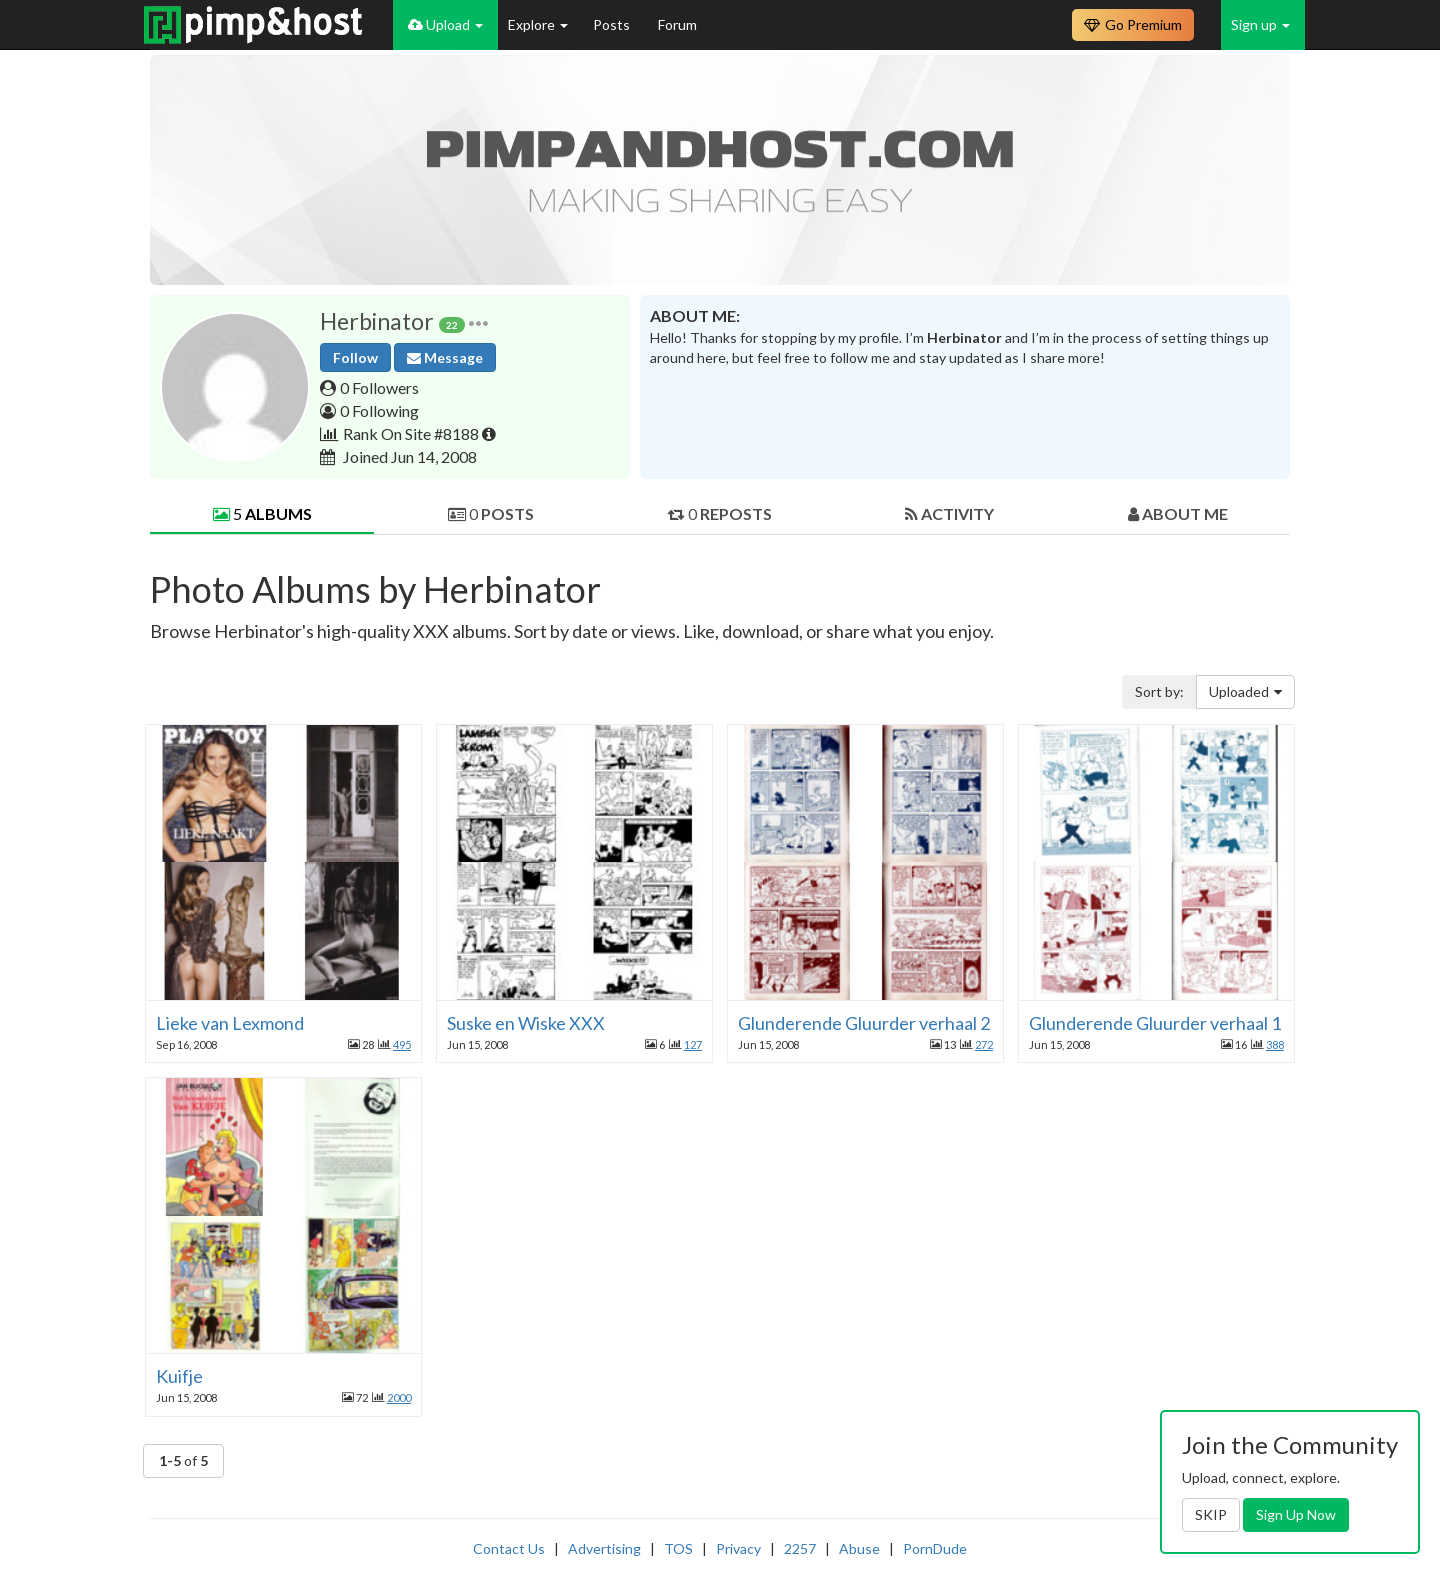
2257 (800, 1548)
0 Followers (379, 387)
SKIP (1211, 1514)
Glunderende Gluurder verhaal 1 (1155, 1023)
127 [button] (693, 1044)
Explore (538, 24)
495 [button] (402, 1044)
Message (445, 357)
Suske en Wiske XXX (526, 1023)
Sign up (1260, 24)
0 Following (379, 410)
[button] (478, 321)
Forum (677, 24)
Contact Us (509, 1548)
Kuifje (179, 1376)
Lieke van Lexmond (230, 1023)
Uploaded (1245, 691)
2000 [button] (399, 1397)
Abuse (859, 1548)
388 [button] (1275, 1044)
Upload (445, 24)
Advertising (604, 1548)
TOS (678, 1548)
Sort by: (1159, 691)
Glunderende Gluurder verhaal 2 (864, 1023)
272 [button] (984, 1044)
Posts (613, 24)
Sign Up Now (1296, 1514)
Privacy (738, 1548)
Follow (355, 357)
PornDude (935, 1548)
